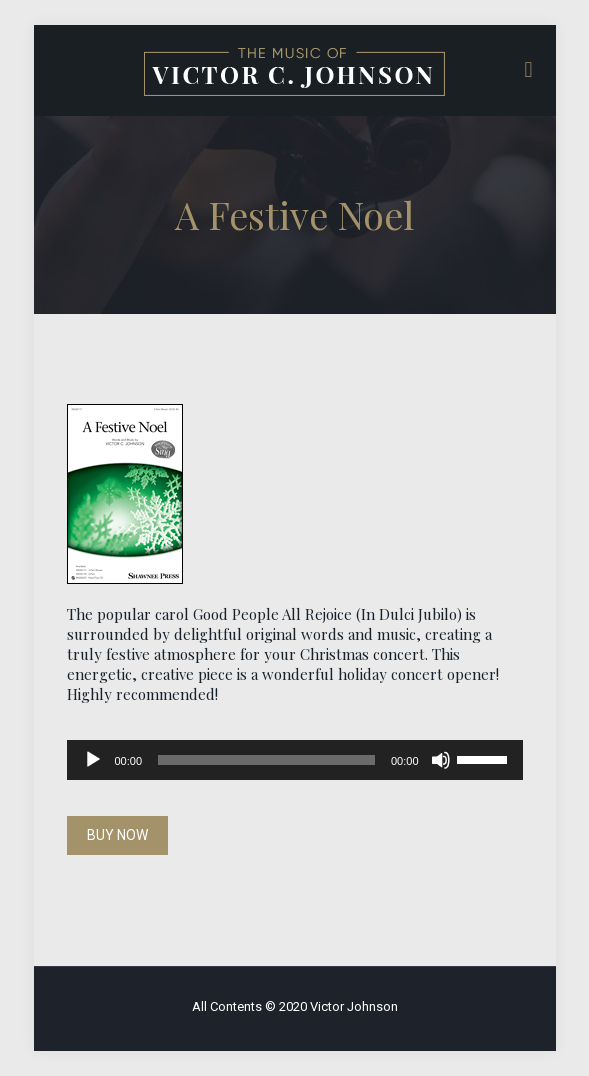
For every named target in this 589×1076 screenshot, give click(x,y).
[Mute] (441, 760)
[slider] (266, 760)
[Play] (93, 760)
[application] (295, 760)
